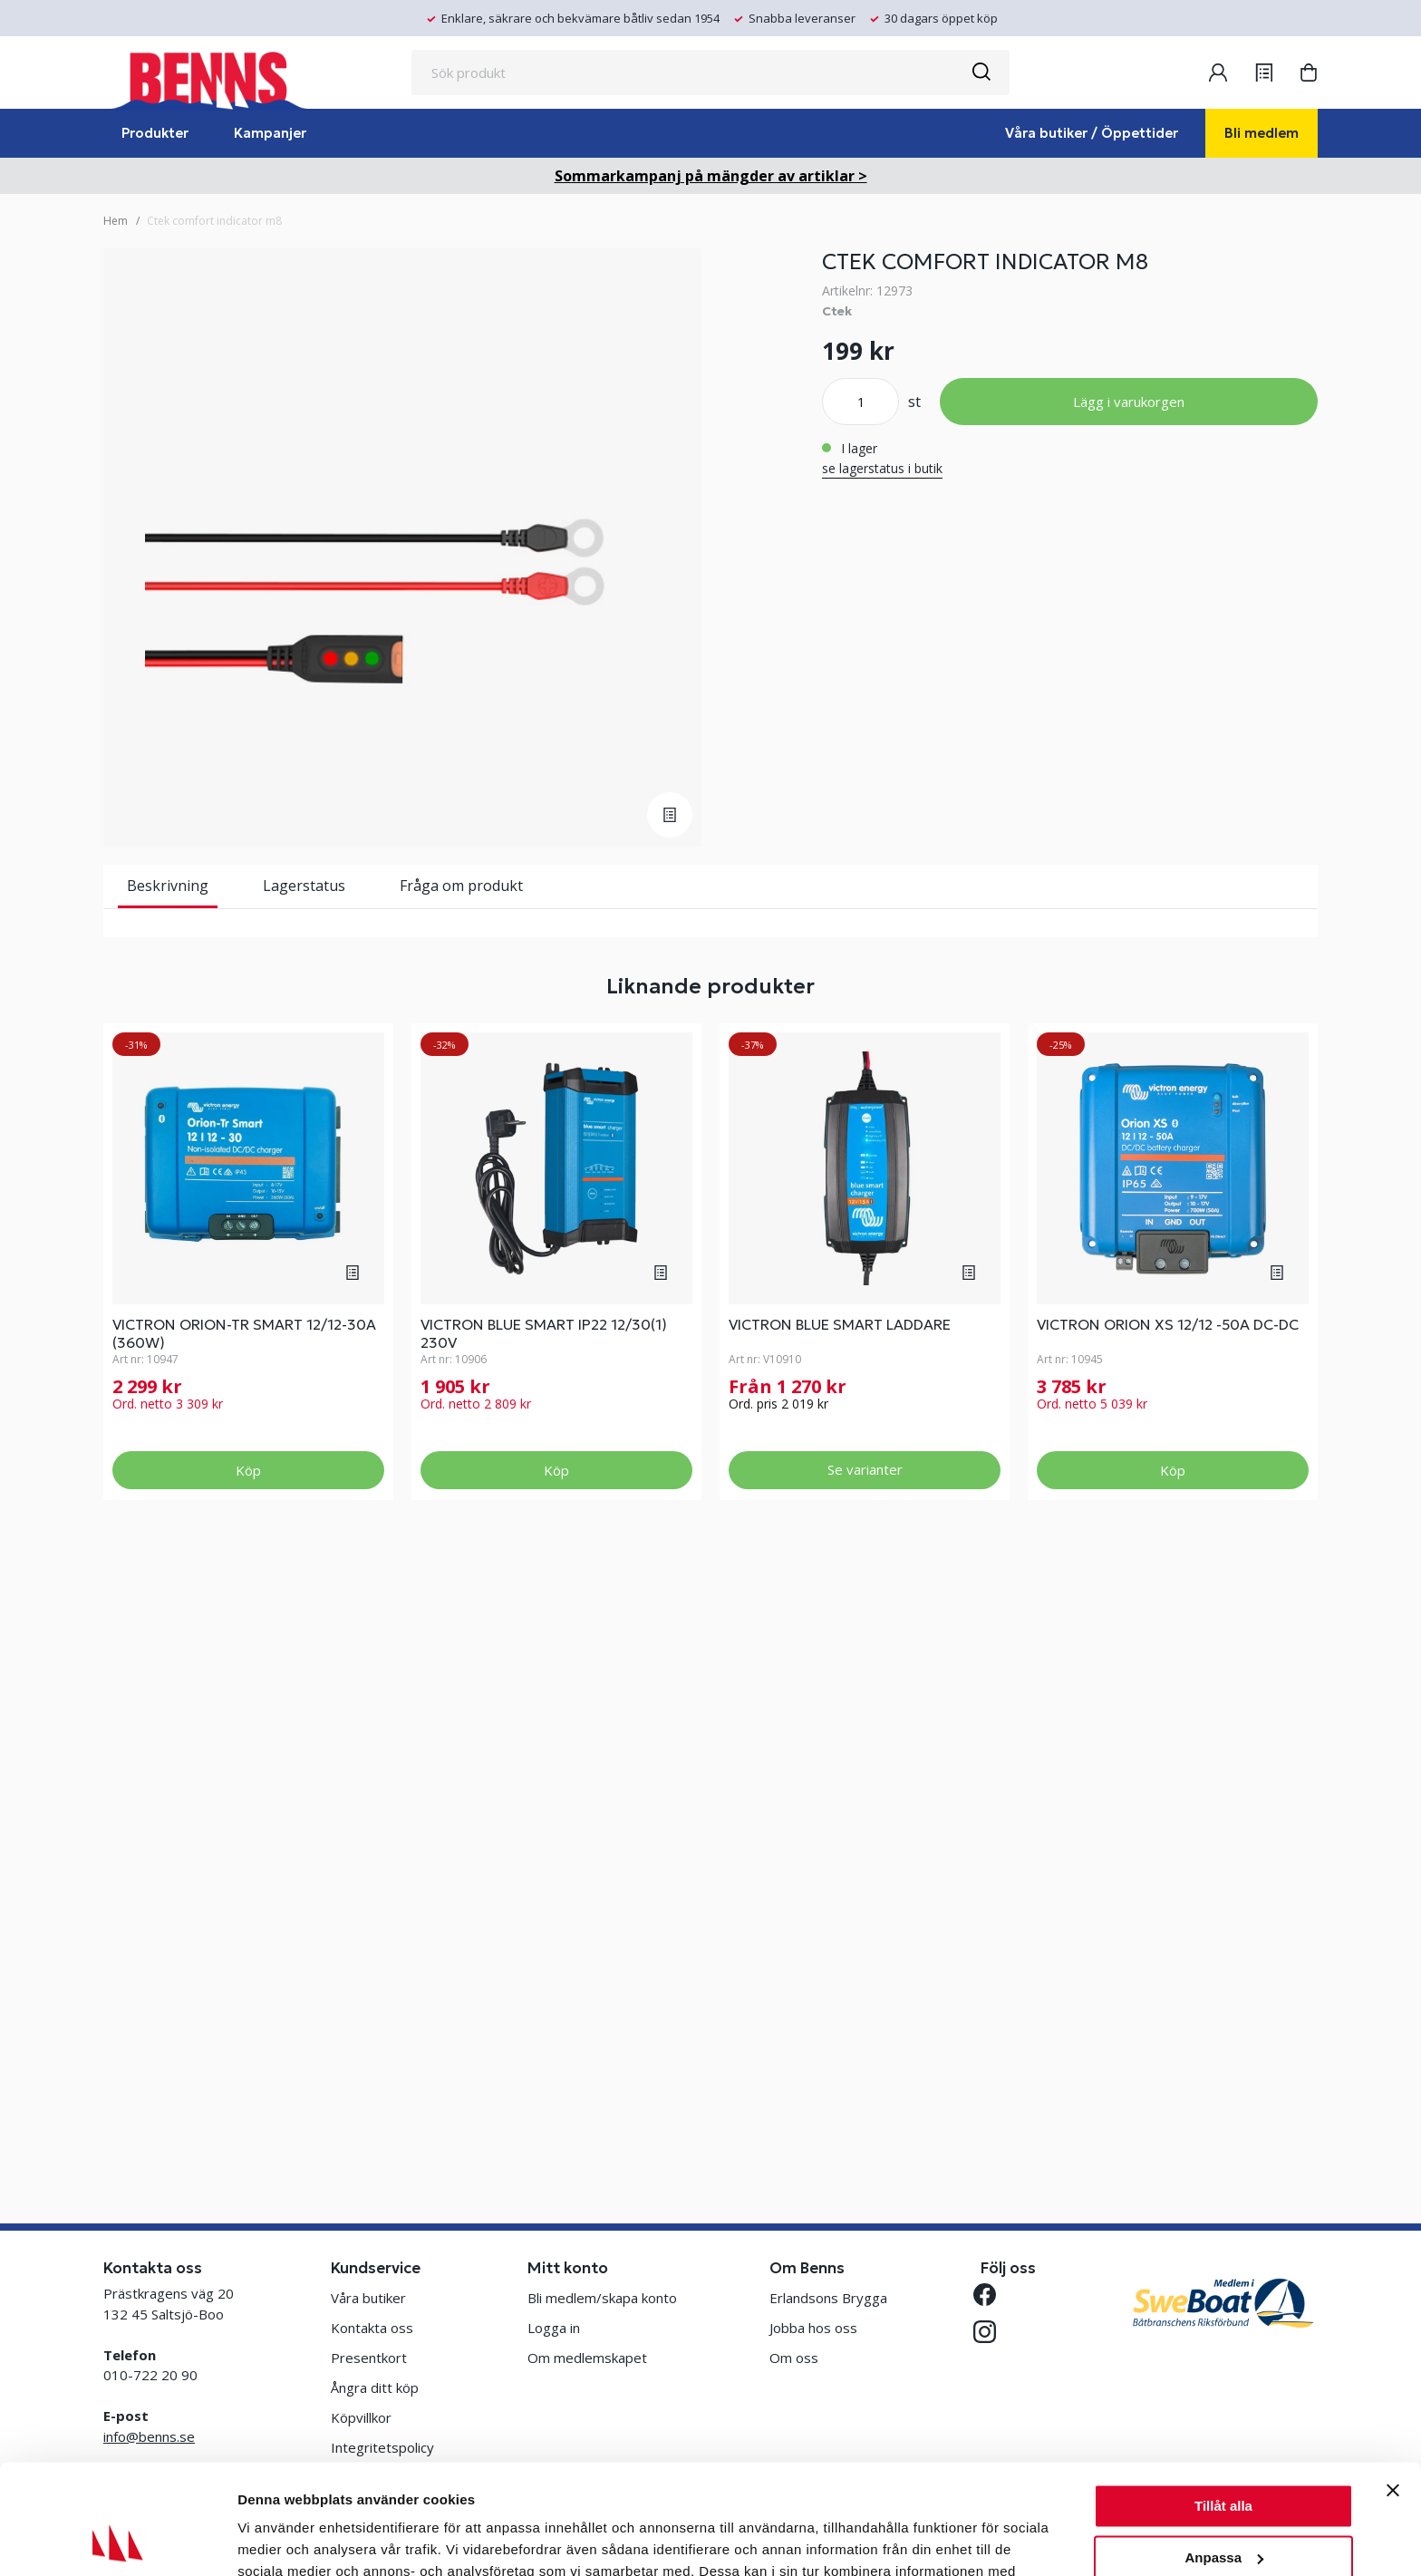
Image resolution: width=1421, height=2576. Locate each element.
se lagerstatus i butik (882, 468)
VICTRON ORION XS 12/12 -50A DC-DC (1168, 1948)
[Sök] (980, 72)
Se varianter (865, 2093)
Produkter (154, 132)
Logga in (553, 2328)
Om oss (793, 2357)
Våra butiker (368, 2298)
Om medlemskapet (587, 2357)
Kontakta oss (372, 2328)
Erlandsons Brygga (828, 2298)
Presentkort (369, 2357)
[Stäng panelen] (1393, 2387)
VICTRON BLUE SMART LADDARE (840, 1948)
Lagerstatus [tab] (304, 886)
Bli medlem (1261, 132)
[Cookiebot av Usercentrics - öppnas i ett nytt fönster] (117, 2540)
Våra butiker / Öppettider (1091, 132)
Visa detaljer (277, 2540)
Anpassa (1223, 2454)
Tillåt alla (1223, 2403)
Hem (115, 220)
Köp (248, 2094)
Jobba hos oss (813, 2328)
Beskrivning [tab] (167, 886)
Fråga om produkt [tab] (461, 886)
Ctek (837, 311)
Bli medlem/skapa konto (602, 2298)
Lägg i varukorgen (1128, 401)
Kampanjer (270, 132)
